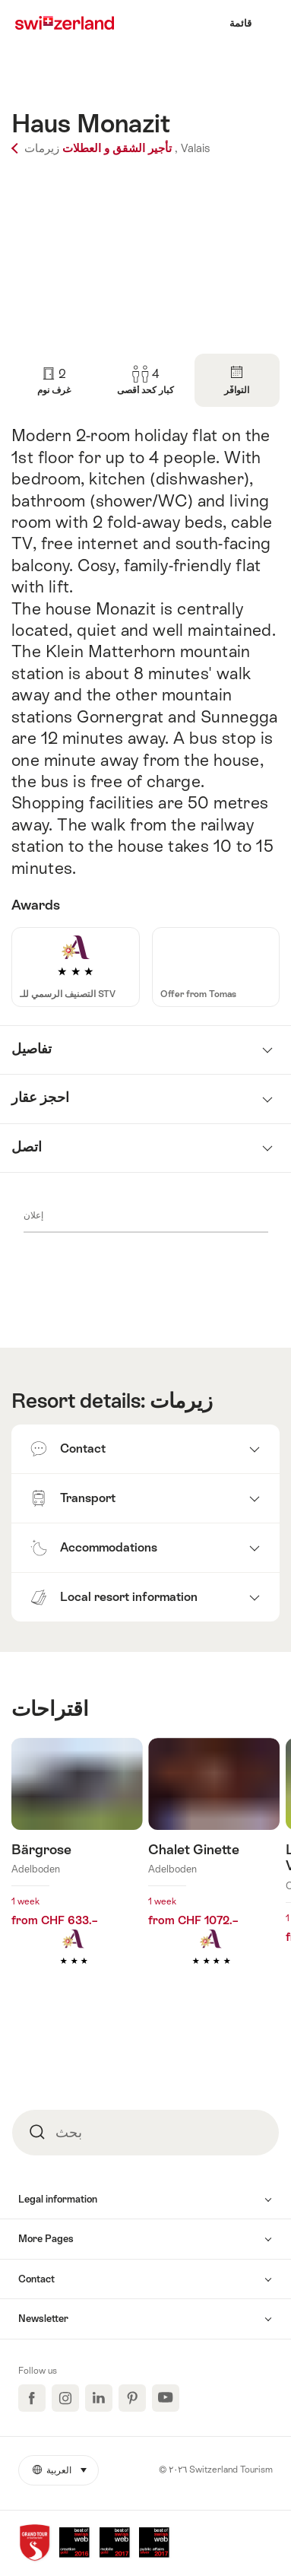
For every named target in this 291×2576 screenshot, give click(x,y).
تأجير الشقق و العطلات (91, 147)
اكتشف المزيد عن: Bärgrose (77, 1874)
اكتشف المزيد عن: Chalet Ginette (214, 1874)
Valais (195, 147)
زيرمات (181, 1400)
